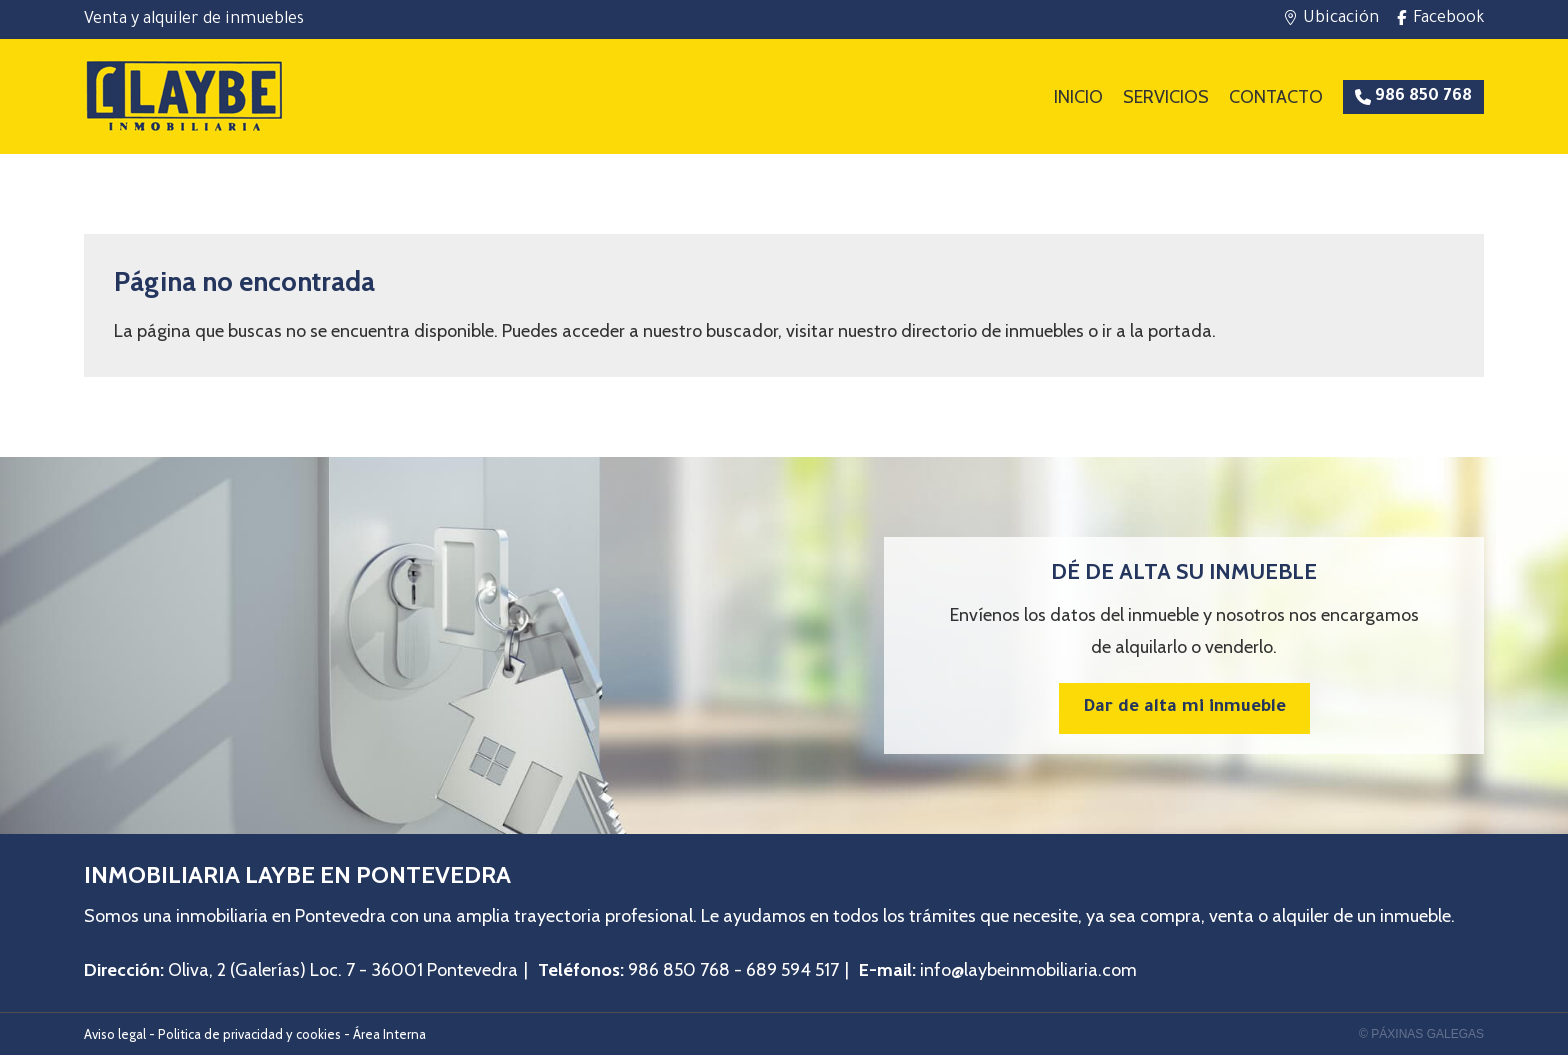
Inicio (1078, 97)
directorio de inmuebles (992, 331)
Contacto (1276, 97)
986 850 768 (679, 970)
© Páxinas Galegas (1421, 1034)
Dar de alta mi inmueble (1184, 708)
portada (1180, 331)
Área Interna (389, 1034)
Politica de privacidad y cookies (249, 1034)
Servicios (1166, 97)
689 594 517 (792, 970)
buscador (742, 331)
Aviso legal (115, 1034)
